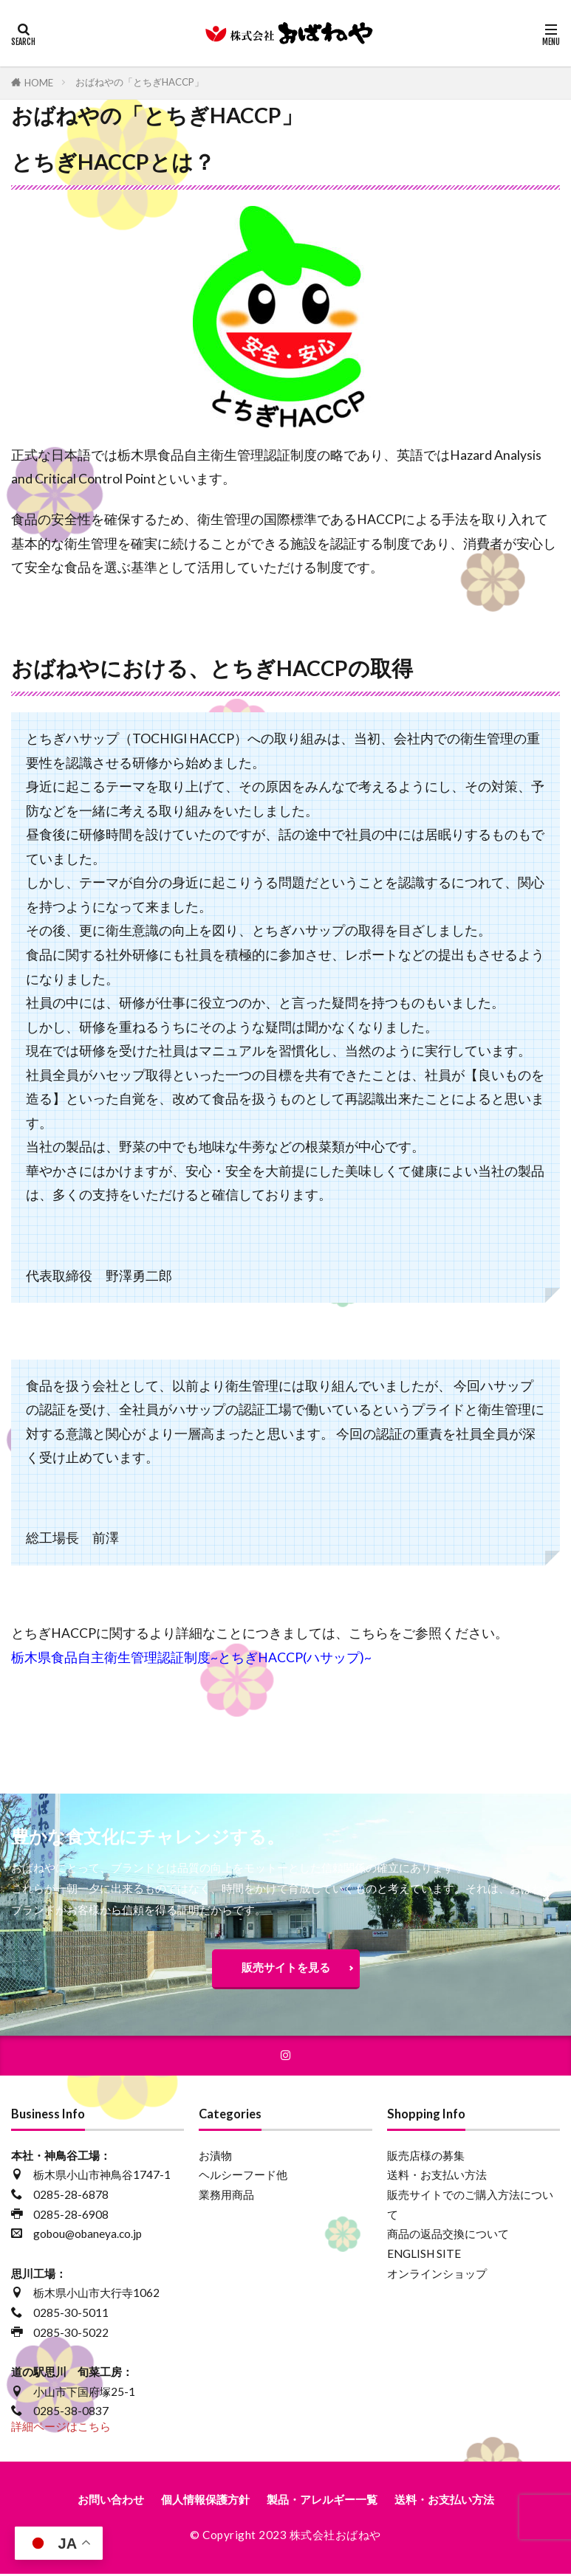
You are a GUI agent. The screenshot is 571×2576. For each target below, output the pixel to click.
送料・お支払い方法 (437, 2176)
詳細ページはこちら (61, 2427)
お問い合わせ (111, 2501)
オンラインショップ (437, 2274)
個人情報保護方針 (205, 2501)
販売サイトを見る (286, 1967)
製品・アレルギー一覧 (322, 2501)
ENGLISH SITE (424, 2255)
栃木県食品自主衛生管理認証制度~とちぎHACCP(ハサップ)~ (191, 1657)
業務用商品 (226, 2196)
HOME (38, 83)
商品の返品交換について (448, 2235)
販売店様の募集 (426, 2156)
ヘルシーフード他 (243, 2176)
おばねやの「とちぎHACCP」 (139, 82)
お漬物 (215, 2156)
